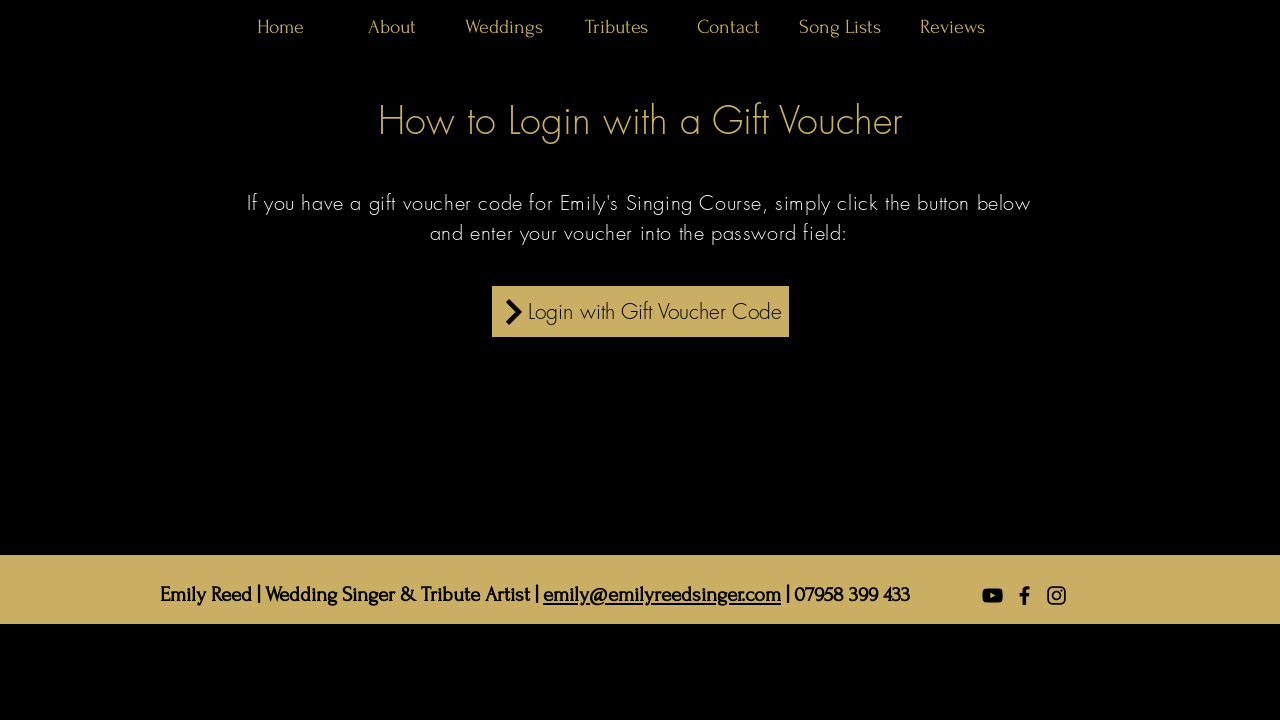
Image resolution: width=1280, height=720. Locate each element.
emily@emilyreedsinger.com (662, 594)
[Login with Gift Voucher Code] (640, 311)
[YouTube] (992, 595)
